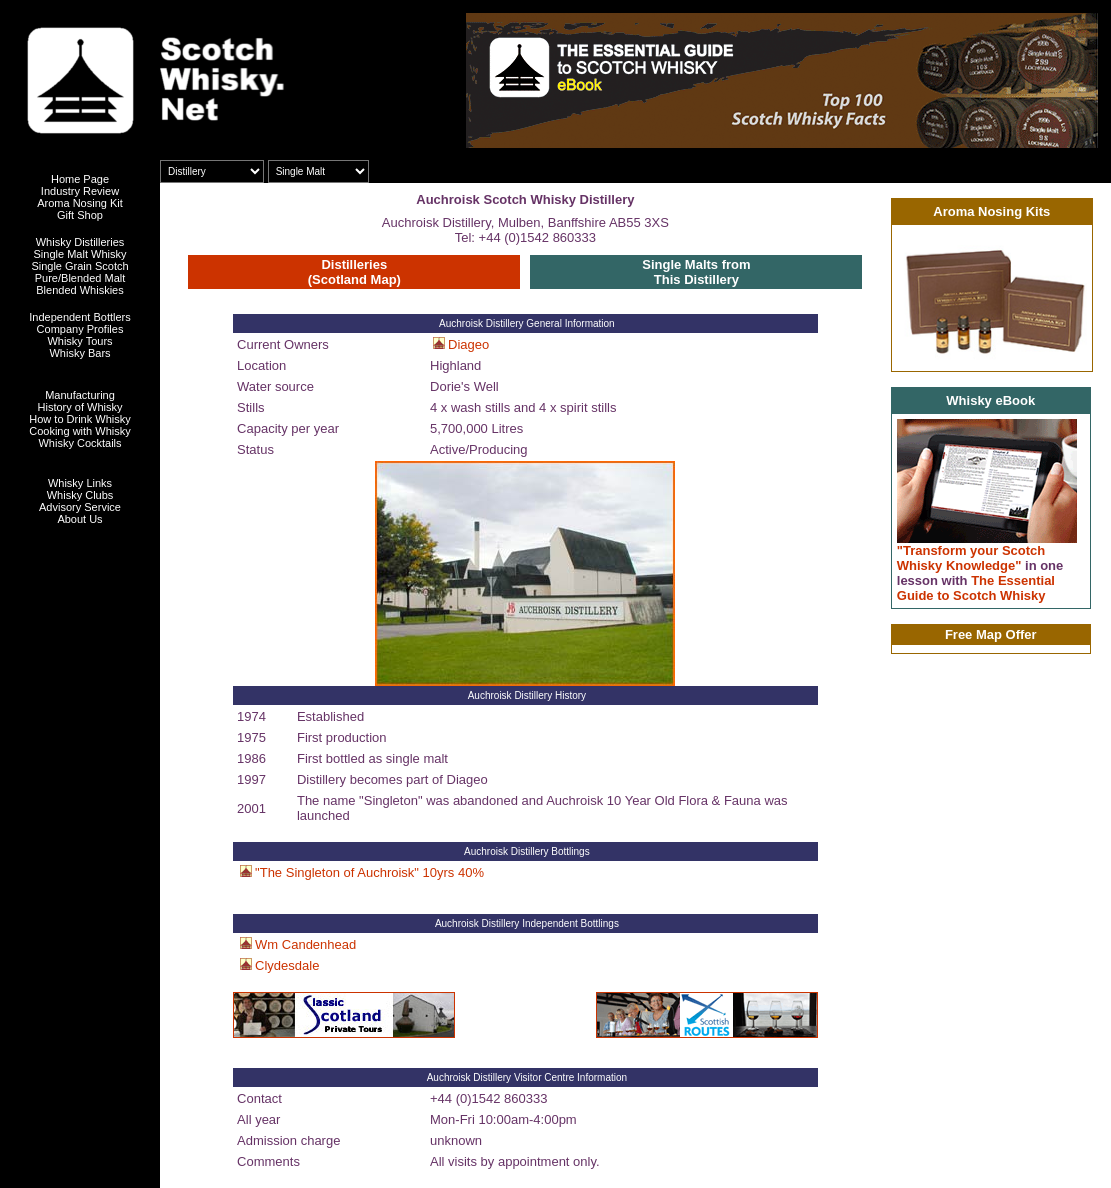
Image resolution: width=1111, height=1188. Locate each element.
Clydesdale (287, 965)
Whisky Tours (79, 341)
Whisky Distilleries (80, 242)
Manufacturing (80, 395)
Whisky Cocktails (79, 443)
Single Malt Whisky (80, 254)
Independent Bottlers (80, 317)
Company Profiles (80, 329)
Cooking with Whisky (79, 431)
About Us (79, 519)
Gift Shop (80, 215)
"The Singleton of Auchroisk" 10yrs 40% (369, 872)
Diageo (468, 344)
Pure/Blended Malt (80, 278)
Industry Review (80, 191)
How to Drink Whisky (79, 419)
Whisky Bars (79, 353)
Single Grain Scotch (79, 266)
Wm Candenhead (305, 944)
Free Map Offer (991, 634)
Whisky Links (80, 483)
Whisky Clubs (80, 495)
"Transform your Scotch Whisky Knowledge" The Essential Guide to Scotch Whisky (980, 573)
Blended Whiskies (79, 290)
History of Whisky (80, 407)
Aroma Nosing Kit (80, 203)
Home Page (80, 179)
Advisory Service (80, 507)
